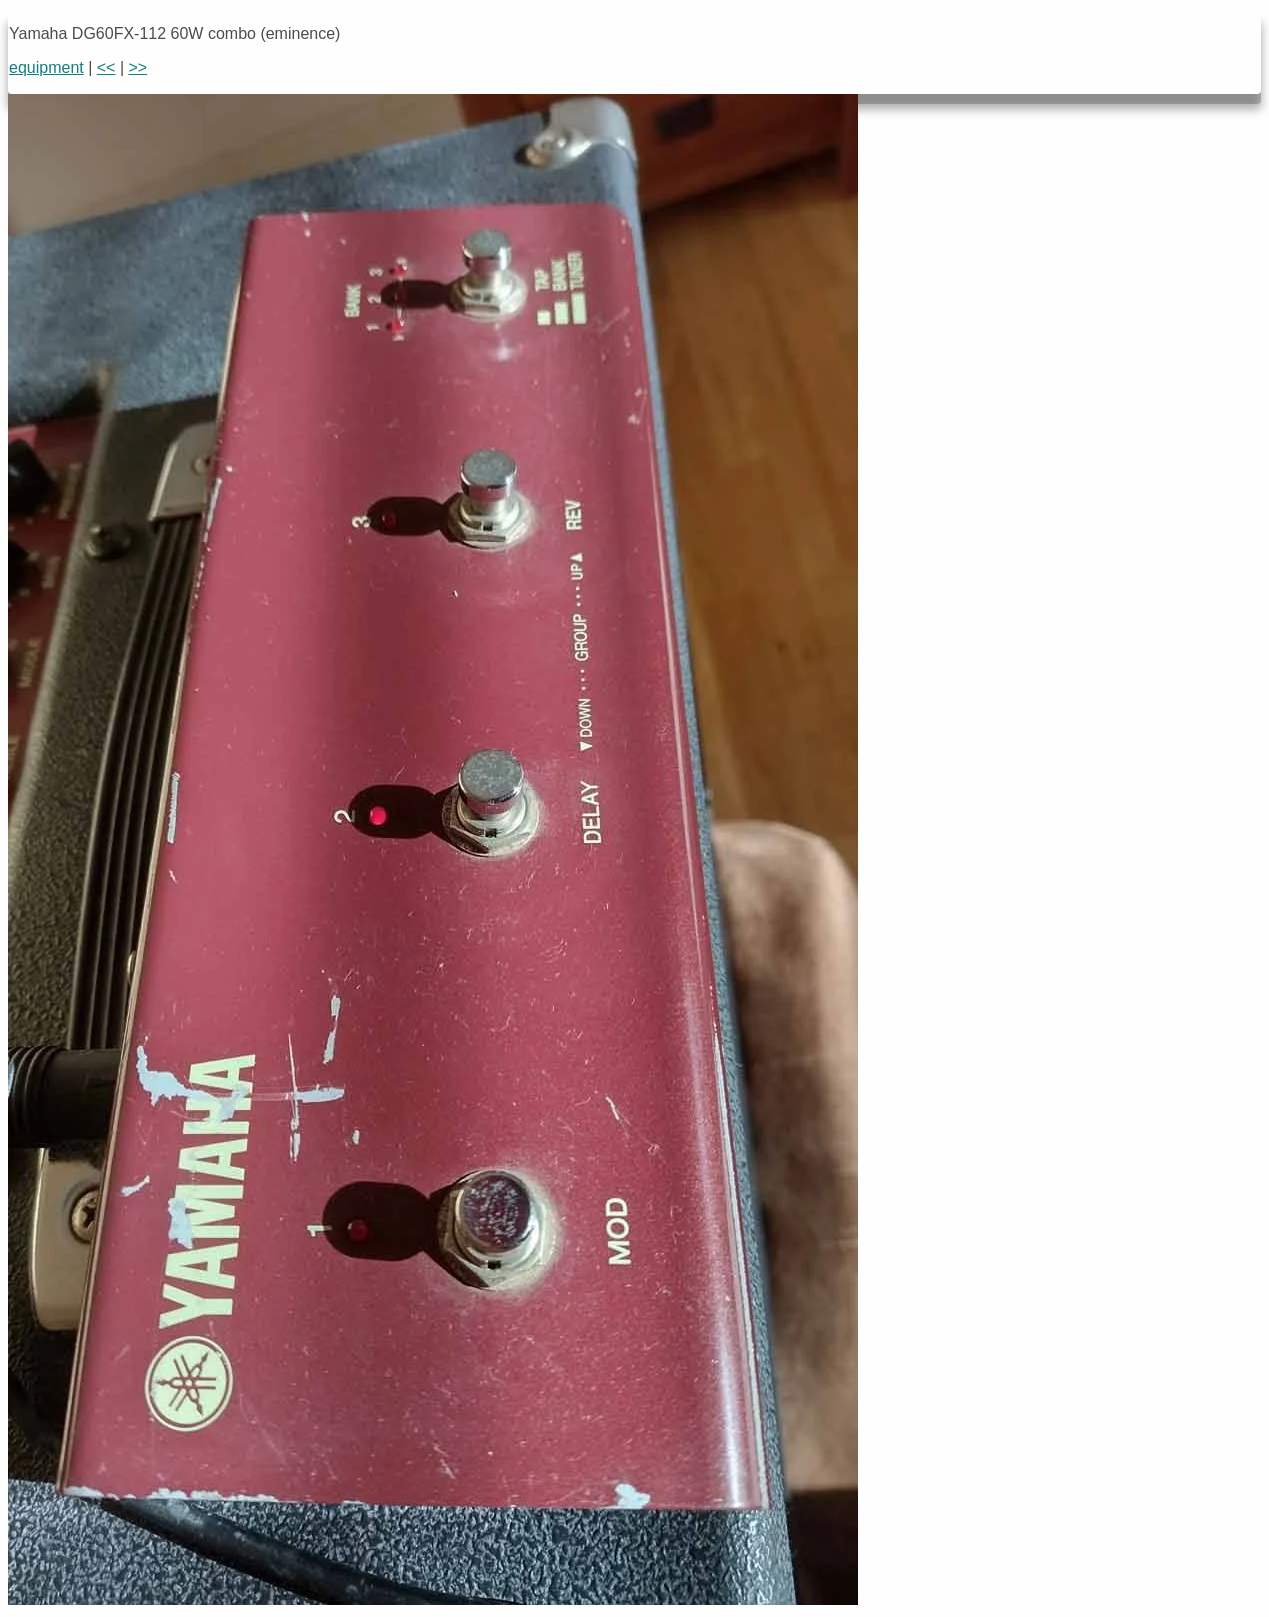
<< (106, 67)
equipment (46, 67)
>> (138, 67)
